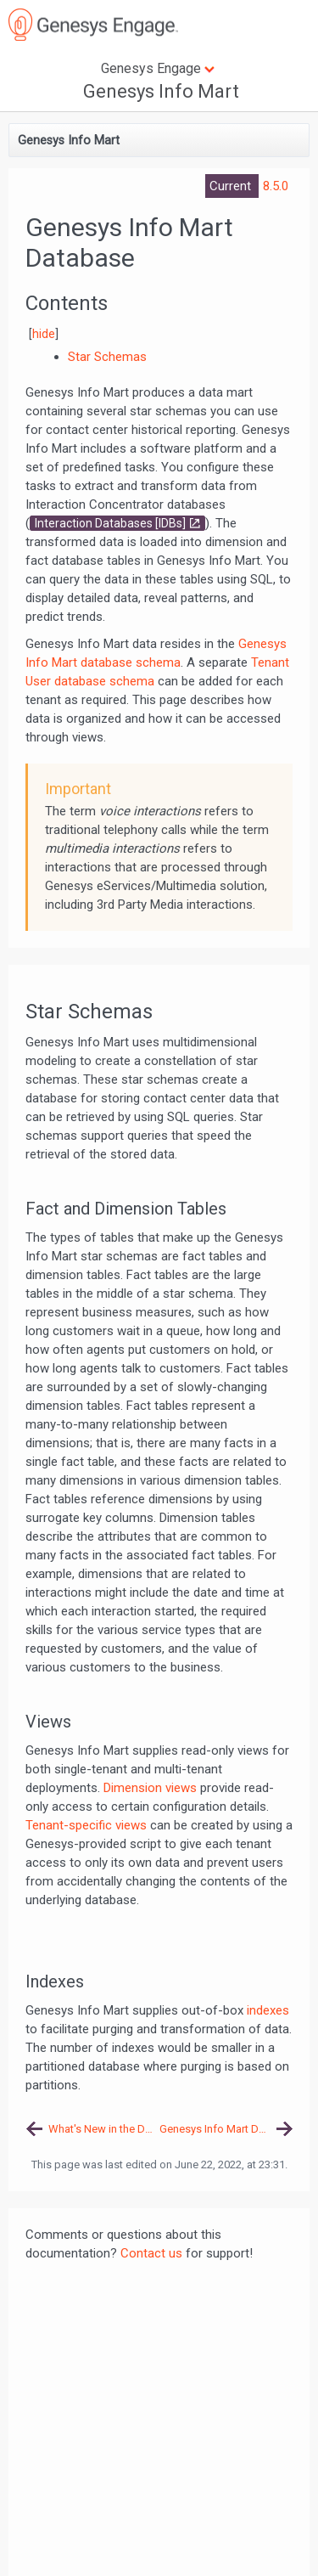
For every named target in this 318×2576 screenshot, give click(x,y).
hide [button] (43, 334)
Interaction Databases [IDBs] (110, 523)
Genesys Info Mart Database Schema (226, 2128)
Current (231, 186)
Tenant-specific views (86, 1825)
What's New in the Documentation (103, 2128)
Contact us (151, 2253)
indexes (268, 2010)
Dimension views (150, 1787)
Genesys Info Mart (161, 91)
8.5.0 (275, 186)
